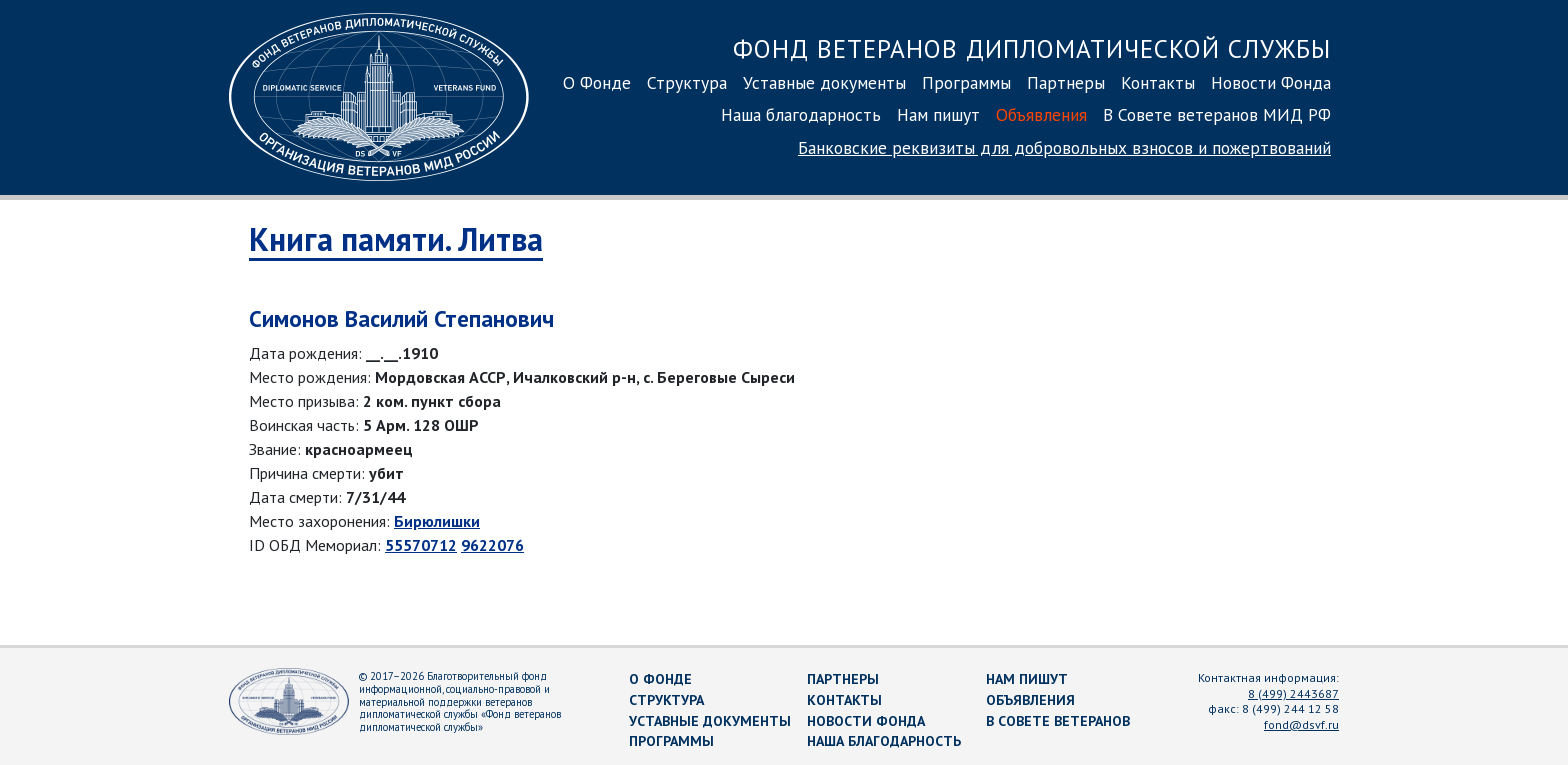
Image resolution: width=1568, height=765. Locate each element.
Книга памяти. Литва (396, 239)
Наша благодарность (801, 114)
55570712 (421, 545)
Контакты (1158, 82)
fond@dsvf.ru (1301, 724)
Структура (687, 82)
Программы (966, 82)
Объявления (1041, 114)
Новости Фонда (1271, 82)
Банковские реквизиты (1064, 147)
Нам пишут (938, 114)
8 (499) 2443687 (1293, 693)
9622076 (492, 545)
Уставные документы (824, 82)
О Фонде (597, 82)
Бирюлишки (437, 521)
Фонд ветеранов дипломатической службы (1032, 48)
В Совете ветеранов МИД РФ (1217, 114)
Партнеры (1066, 82)
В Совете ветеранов (1058, 721)
